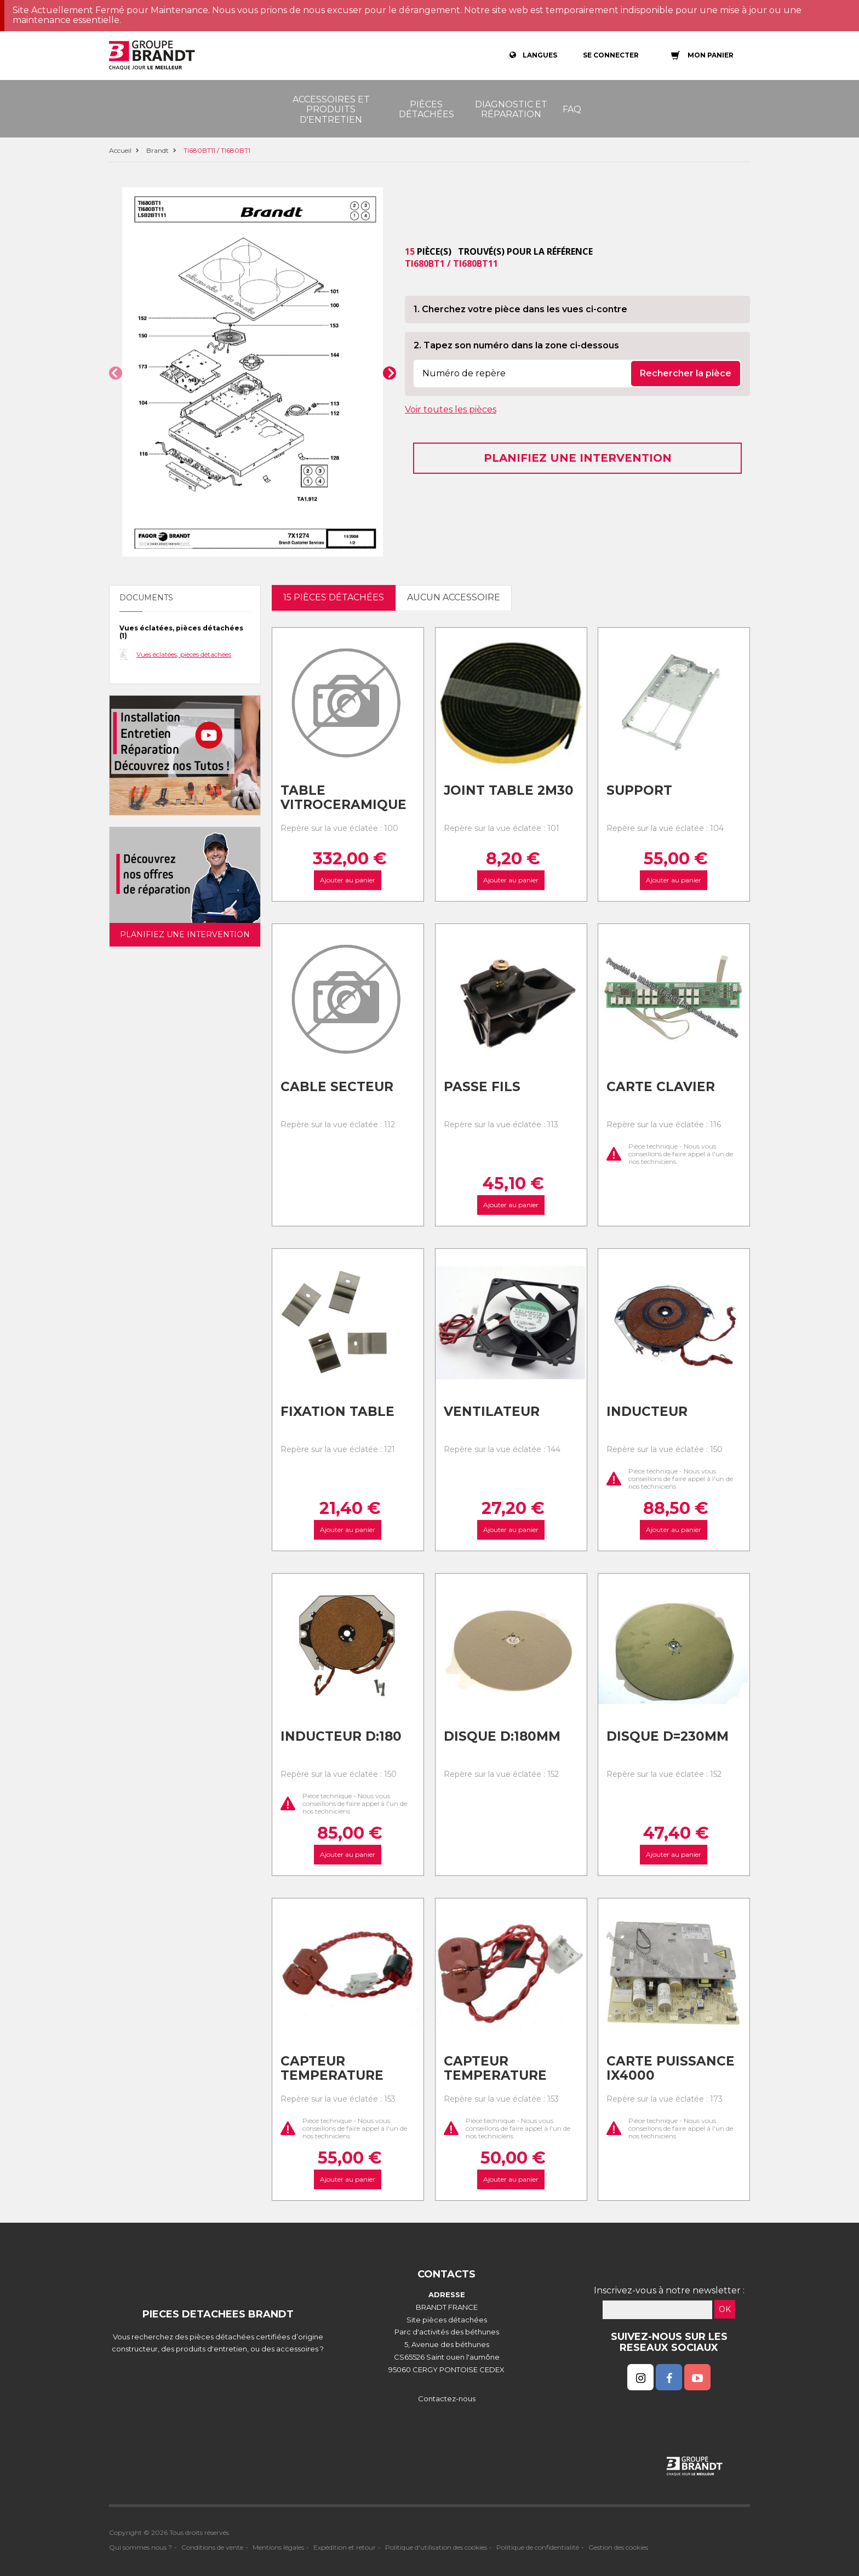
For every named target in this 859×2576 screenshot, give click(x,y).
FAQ (572, 109)
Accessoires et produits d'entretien (331, 109)
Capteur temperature (331, 2068)
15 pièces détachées (333, 597)
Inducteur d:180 (341, 1736)
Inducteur (647, 1411)
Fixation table (337, 1411)
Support (639, 790)
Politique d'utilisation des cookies (436, 2547)
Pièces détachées (426, 109)
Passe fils (482, 1087)
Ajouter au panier (347, 880)
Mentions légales (278, 2547)
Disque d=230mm (667, 1736)
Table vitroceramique (343, 797)
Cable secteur (336, 1087)
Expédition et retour (344, 2547)
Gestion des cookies (618, 2547)
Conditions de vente (212, 2547)
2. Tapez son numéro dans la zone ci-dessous (516, 345)
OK (725, 2309)
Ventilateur (492, 1411)
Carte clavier (660, 1087)
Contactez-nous (447, 2398)
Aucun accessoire (453, 597)
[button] (115, 373)
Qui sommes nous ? (140, 2547)
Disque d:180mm (502, 1736)
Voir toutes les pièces (450, 409)
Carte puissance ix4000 (670, 2068)
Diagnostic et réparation (511, 109)
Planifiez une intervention (578, 457)
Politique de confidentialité (537, 2547)
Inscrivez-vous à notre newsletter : (669, 2290)
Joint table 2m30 (509, 790)
